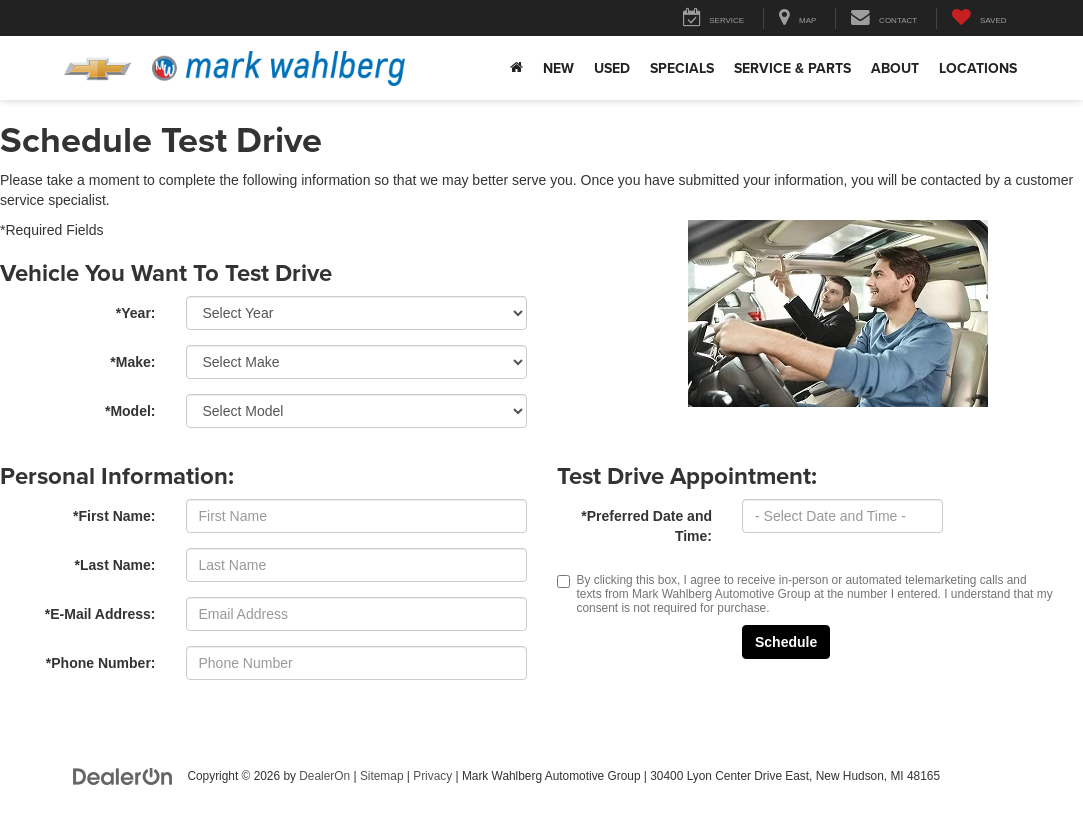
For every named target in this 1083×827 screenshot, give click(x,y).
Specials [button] (682, 68)
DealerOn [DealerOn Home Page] (324, 776)
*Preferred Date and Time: (646, 526)
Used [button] (612, 68)
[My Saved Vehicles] (978, 18)
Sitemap (382, 776)
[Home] (516, 68)
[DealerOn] (123, 775)
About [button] (895, 68)
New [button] (558, 68)
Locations (978, 68)
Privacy (432, 776)
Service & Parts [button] (792, 68)
